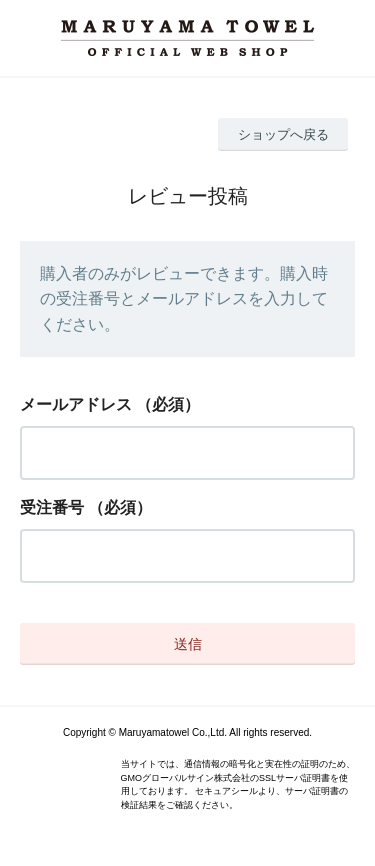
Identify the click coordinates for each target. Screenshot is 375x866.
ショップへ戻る (283, 134)
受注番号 (52, 507)
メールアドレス (76, 404)
